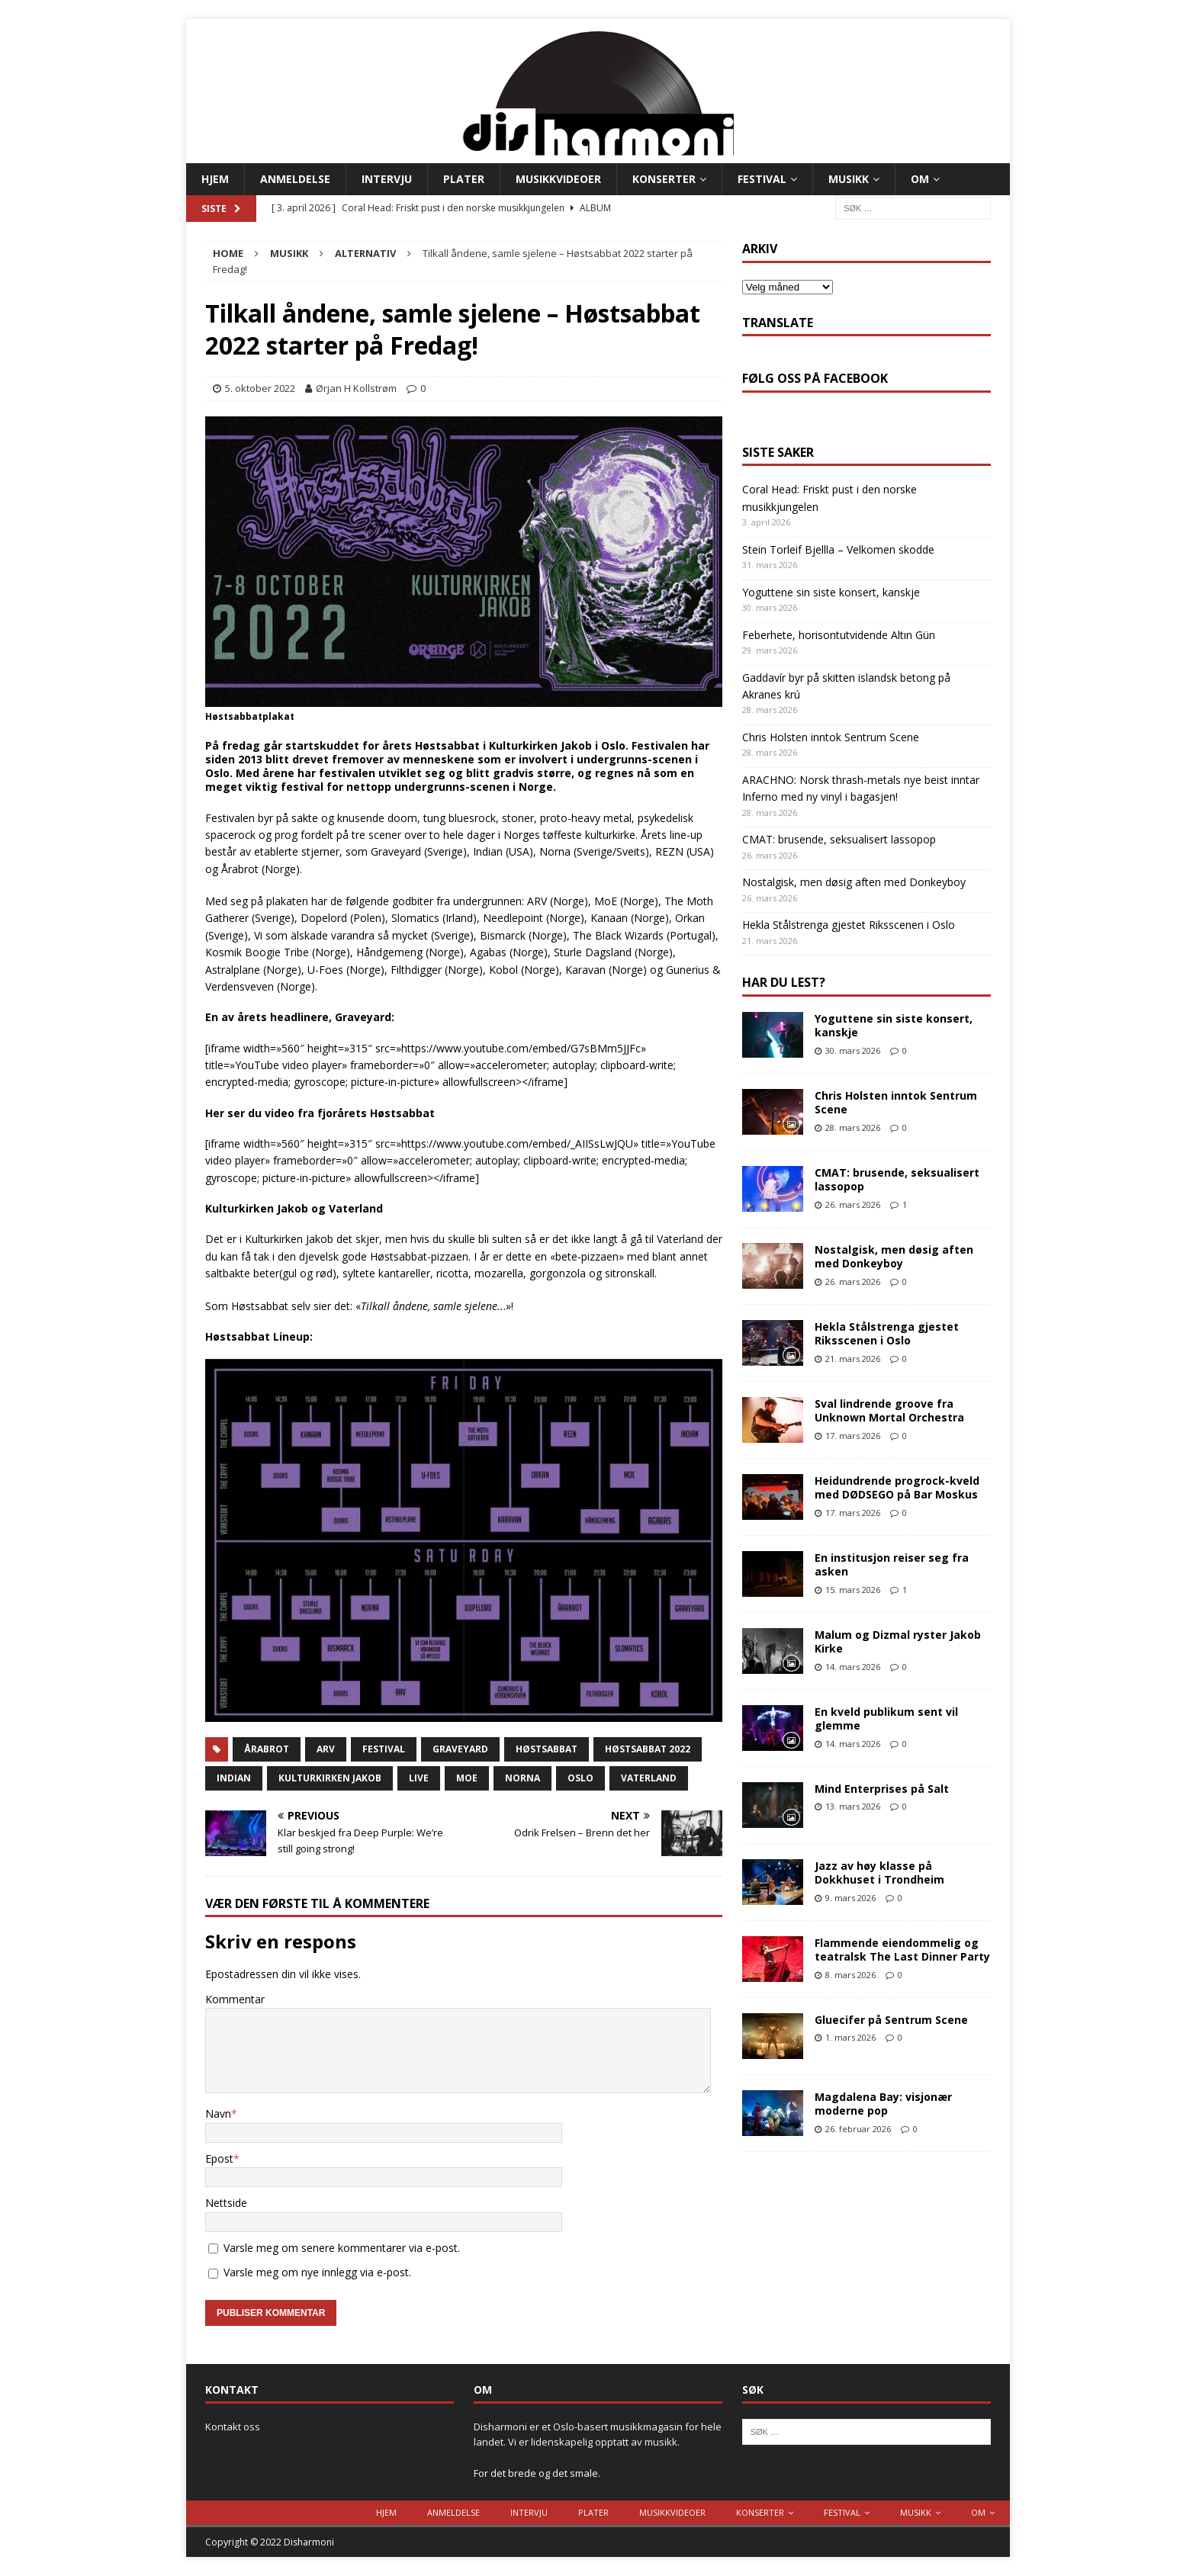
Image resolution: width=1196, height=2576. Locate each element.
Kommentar (235, 1999)
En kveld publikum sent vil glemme (886, 1718)
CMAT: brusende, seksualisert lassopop (839, 839)
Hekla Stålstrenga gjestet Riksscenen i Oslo (848, 924)
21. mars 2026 (852, 1358)
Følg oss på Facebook (815, 378)
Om (920, 179)
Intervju (387, 179)
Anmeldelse (295, 179)
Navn (218, 2113)
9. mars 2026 (850, 1897)
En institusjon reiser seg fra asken (892, 1564)
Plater (463, 179)
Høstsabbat (546, 1748)
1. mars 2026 (850, 2037)
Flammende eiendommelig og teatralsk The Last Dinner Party (902, 1949)
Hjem (215, 179)
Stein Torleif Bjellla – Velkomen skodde (838, 549)
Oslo (580, 1777)
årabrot (266, 1748)
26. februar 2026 (858, 2128)
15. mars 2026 (852, 1589)
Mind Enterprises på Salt (882, 1788)
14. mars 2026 (852, 1666)
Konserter (664, 179)
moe (466, 1777)
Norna (522, 1777)
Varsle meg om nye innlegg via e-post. (317, 2272)
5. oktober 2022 (260, 388)
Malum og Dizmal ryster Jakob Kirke (898, 1641)
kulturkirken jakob (329, 1777)
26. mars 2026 (852, 1204)
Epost (219, 2158)
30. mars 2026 (852, 1050)
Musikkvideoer (558, 179)
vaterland (649, 1777)
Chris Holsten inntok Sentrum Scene (830, 737)
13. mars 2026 (852, 1806)
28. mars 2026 (852, 1127)
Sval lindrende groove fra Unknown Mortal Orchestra (889, 1410)
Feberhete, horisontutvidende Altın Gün (838, 635)
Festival (762, 179)
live (419, 1777)
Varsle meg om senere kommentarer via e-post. (341, 2247)
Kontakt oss (232, 2426)
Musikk (848, 179)
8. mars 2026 (850, 1974)
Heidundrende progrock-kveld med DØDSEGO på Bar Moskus (897, 1487)
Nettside (226, 2202)
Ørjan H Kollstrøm (356, 388)
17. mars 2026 (852, 1435)
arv (326, 1748)
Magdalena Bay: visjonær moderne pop (883, 2103)
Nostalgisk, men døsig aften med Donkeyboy (854, 882)
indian (234, 1777)
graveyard (460, 1748)
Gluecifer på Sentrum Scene (891, 2019)
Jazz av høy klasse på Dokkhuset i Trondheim (879, 1872)
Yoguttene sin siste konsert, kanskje (831, 592)
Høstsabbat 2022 (647, 1748)
